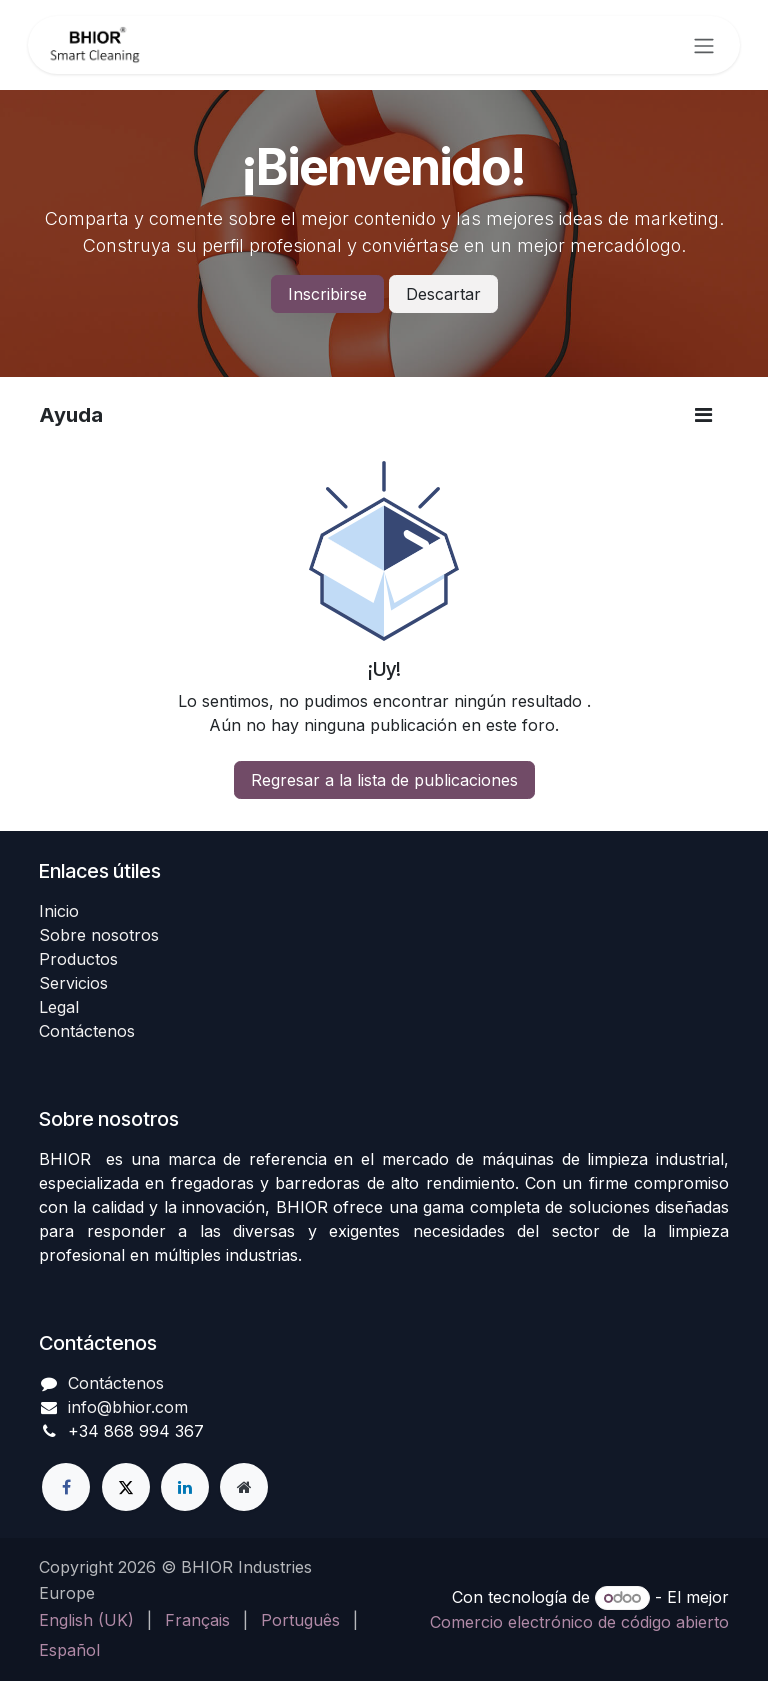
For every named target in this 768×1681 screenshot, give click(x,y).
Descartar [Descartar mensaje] (443, 294)
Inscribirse (327, 294)
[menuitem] (86, 1620)
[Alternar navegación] (704, 45)
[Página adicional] (244, 1487)
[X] (126, 1487)
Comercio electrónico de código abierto (579, 1622)
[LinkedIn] (185, 1487)
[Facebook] (66, 1487)
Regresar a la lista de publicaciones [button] (384, 780)
